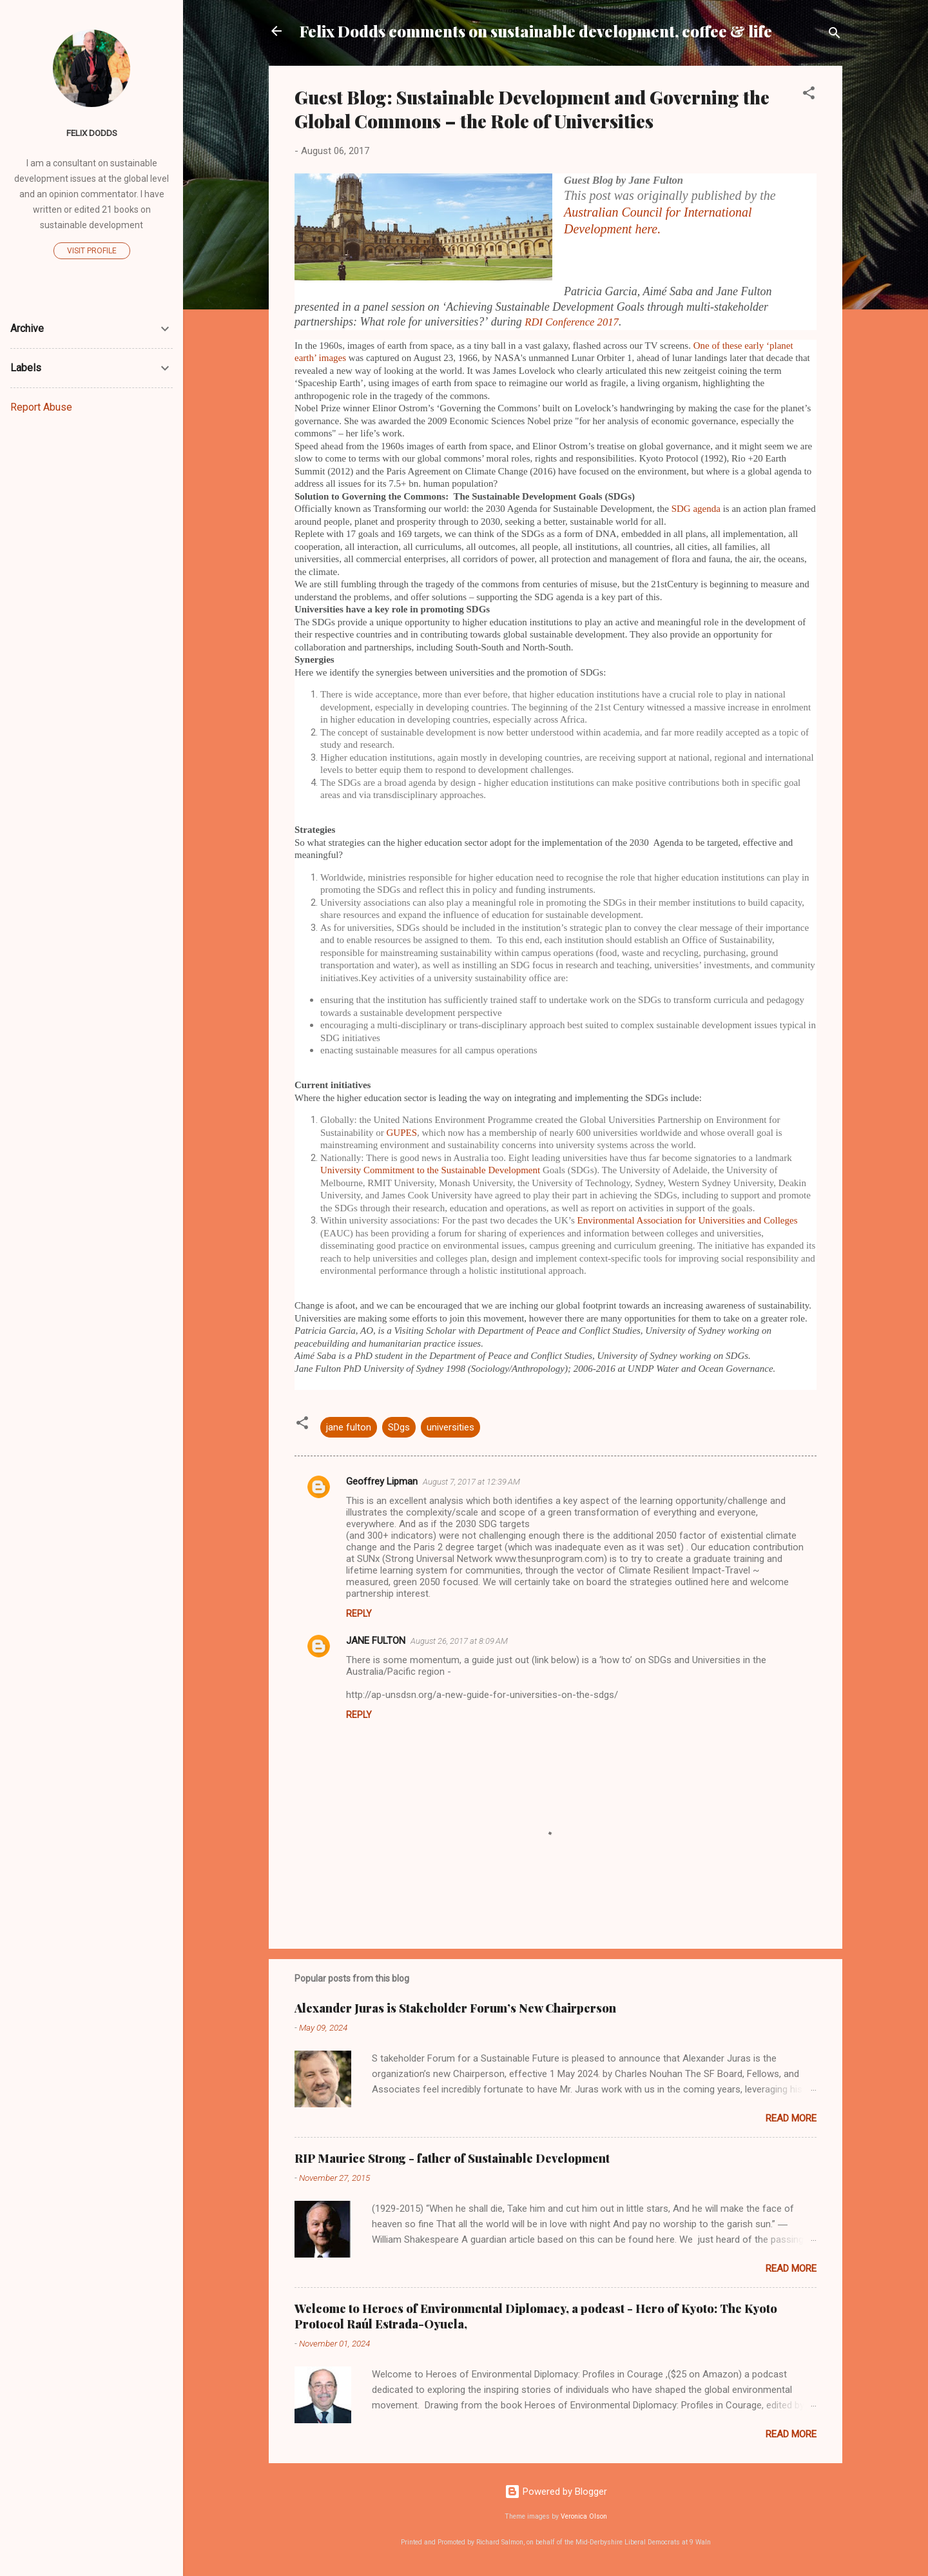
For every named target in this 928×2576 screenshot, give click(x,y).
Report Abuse (41, 407)
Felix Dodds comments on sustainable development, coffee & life (536, 31)
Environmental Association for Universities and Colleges (687, 1220)
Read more (791, 2118)
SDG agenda (696, 508)
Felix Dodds (91, 133)
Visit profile (92, 250)
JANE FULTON (375, 1640)
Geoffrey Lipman (382, 1481)
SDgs (399, 1427)
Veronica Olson (584, 2516)
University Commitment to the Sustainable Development (431, 1170)
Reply (359, 1613)
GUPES (402, 1132)
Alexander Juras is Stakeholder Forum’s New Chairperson (455, 2008)
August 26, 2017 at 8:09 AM (459, 1641)
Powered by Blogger (556, 2491)
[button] (809, 95)
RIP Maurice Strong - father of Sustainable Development (452, 2158)
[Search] (834, 35)
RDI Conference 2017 (572, 322)
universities (450, 1427)
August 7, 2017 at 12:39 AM (471, 1482)
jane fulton (348, 1427)
